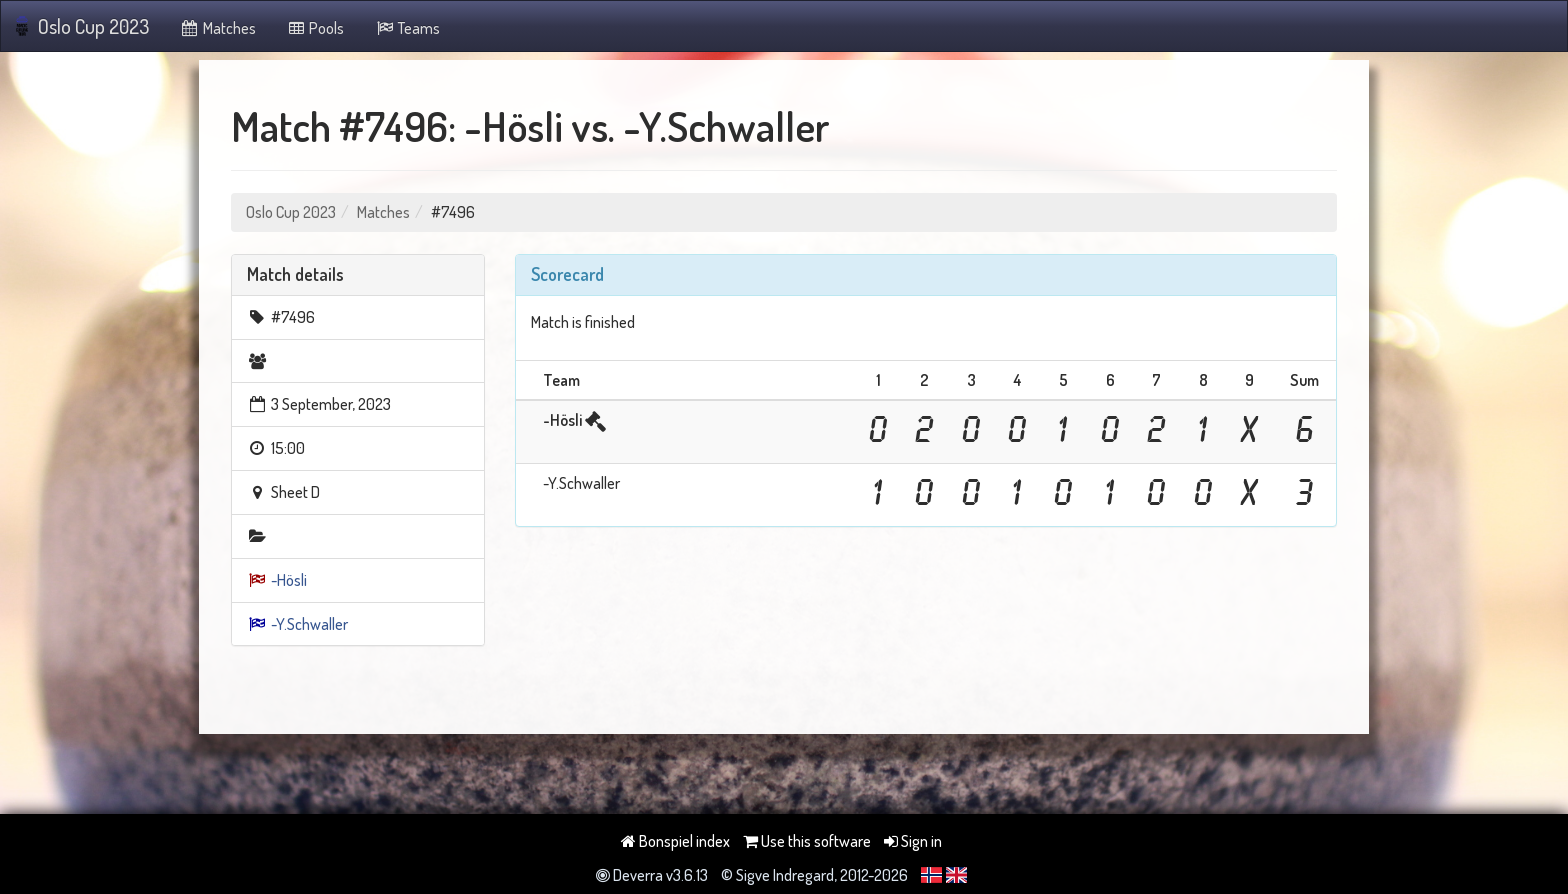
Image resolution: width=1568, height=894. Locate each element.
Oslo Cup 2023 (82, 26)
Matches (217, 28)
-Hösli (289, 580)
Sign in (913, 841)
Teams (407, 28)
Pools (315, 28)
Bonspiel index (675, 841)
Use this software (807, 841)
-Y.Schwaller (309, 624)
